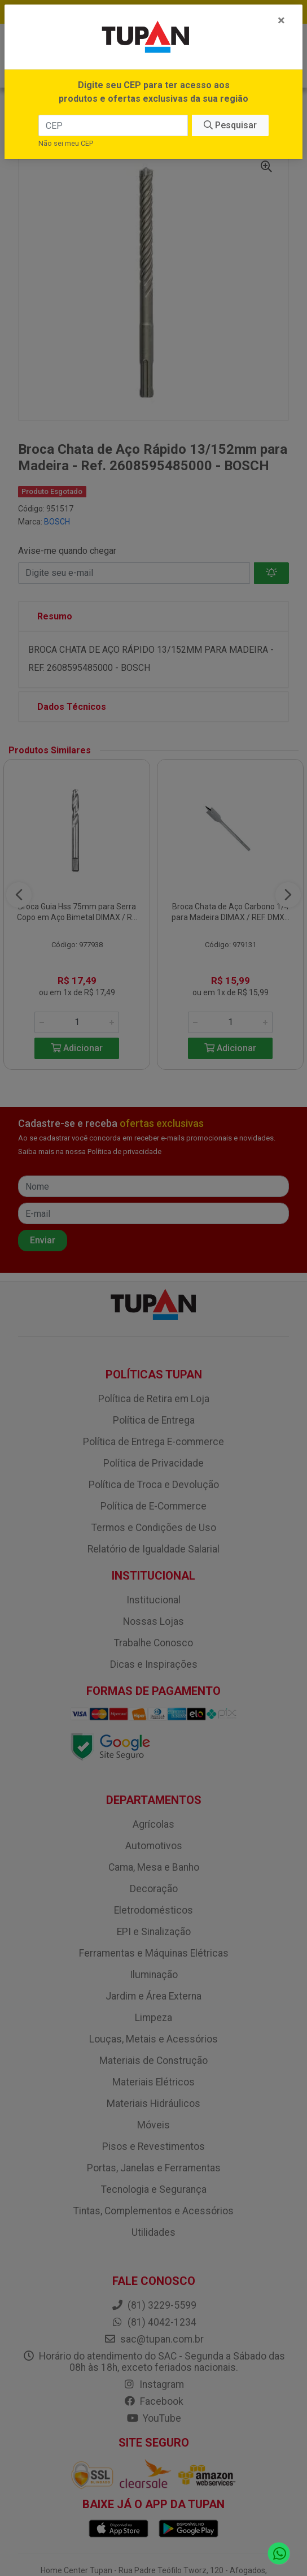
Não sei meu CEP (65, 143)
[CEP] (113, 125)
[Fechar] (281, 20)
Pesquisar (230, 125)
